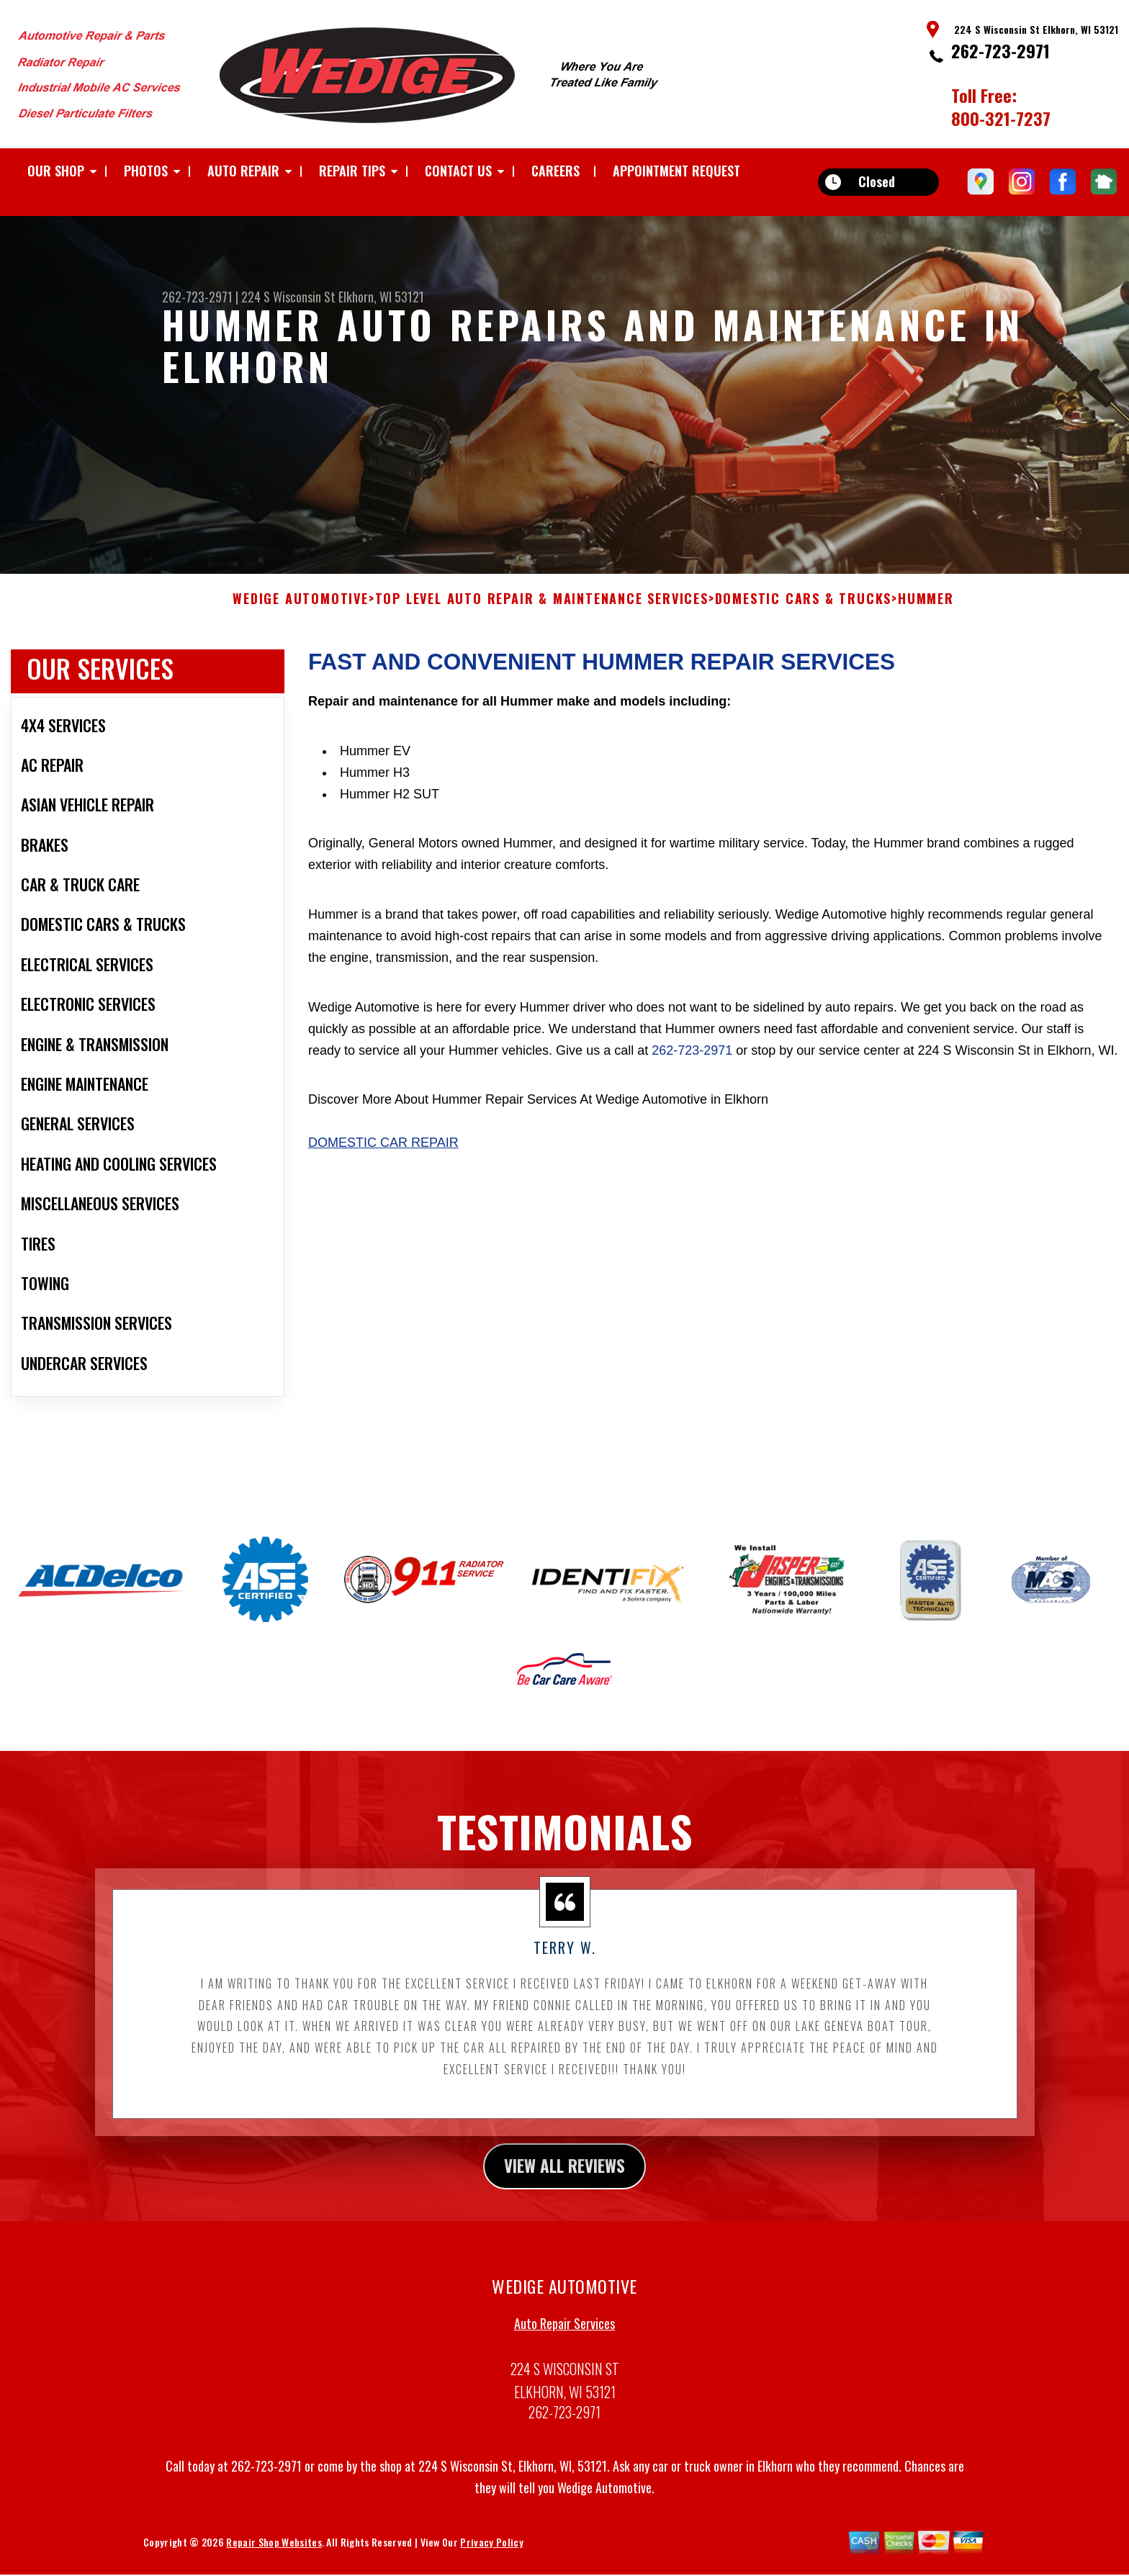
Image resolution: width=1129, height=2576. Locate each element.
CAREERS (555, 170)
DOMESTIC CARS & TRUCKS (803, 608)
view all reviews (565, 2176)
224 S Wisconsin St (288, 296)
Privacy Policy (491, 2552)
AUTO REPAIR (243, 170)
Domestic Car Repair (383, 1152)
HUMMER (926, 608)
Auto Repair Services (564, 2334)
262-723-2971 (1000, 50)
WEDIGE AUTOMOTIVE (301, 608)
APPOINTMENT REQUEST (676, 170)
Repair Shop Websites (273, 2552)
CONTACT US (458, 170)
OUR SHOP (55, 170)
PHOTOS (146, 170)
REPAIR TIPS (352, 170)
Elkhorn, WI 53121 (381, 296)
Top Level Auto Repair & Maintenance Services (542, 608)
